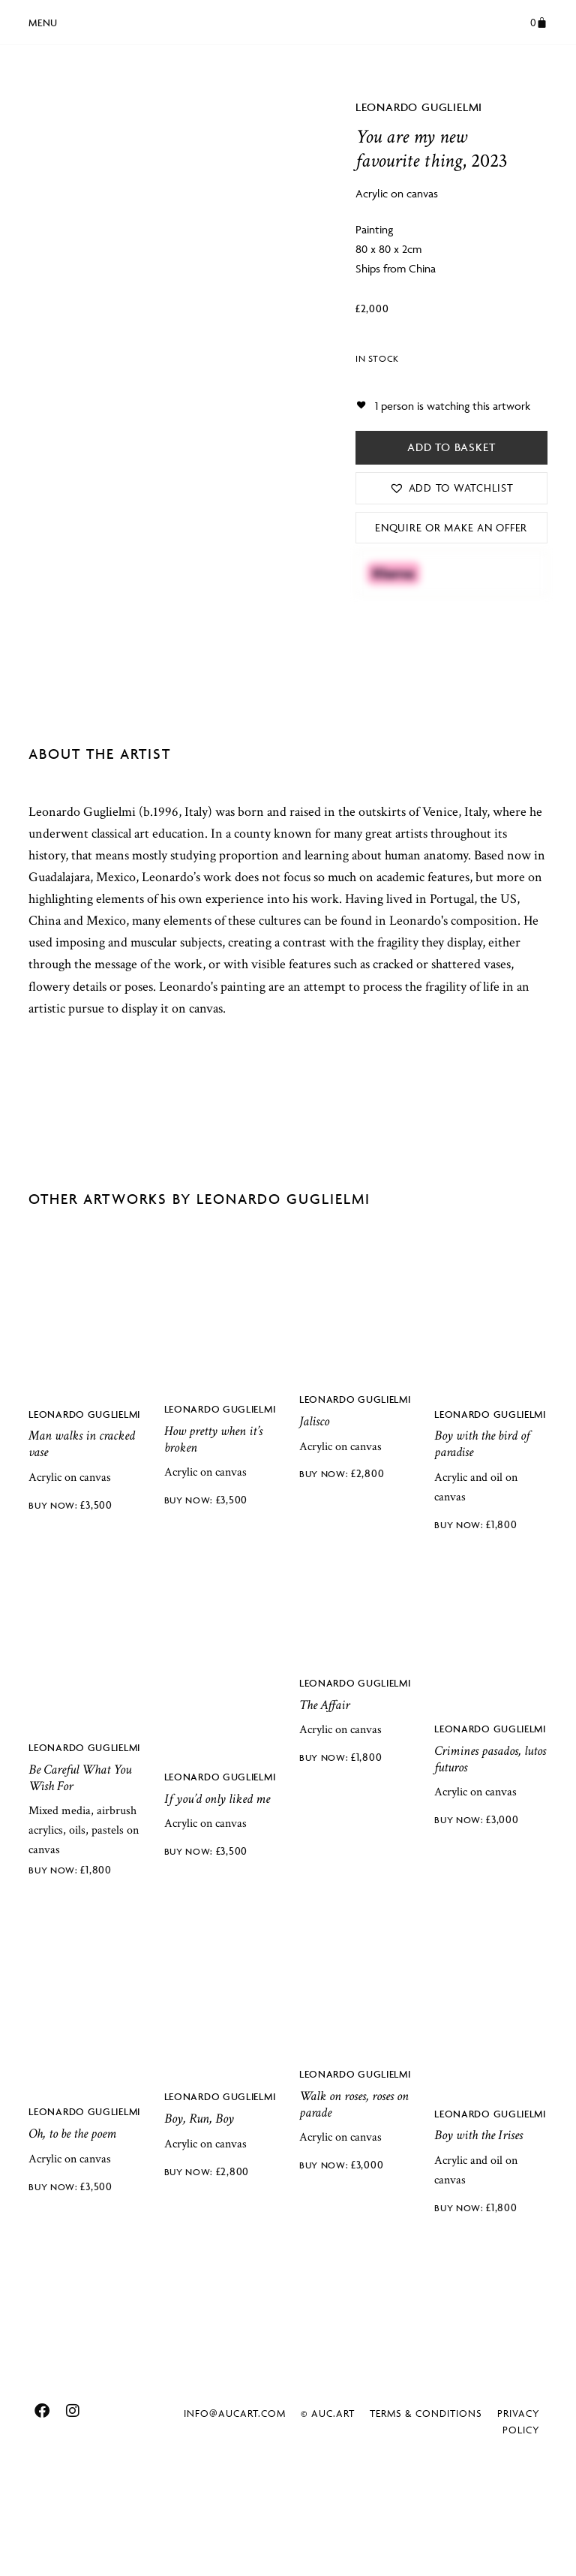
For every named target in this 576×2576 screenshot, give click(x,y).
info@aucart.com (235, 2511)
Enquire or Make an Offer (451, 527)
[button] (43, 20)
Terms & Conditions (426, 2511)
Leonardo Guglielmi (419, 107)
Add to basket (451, 447)
